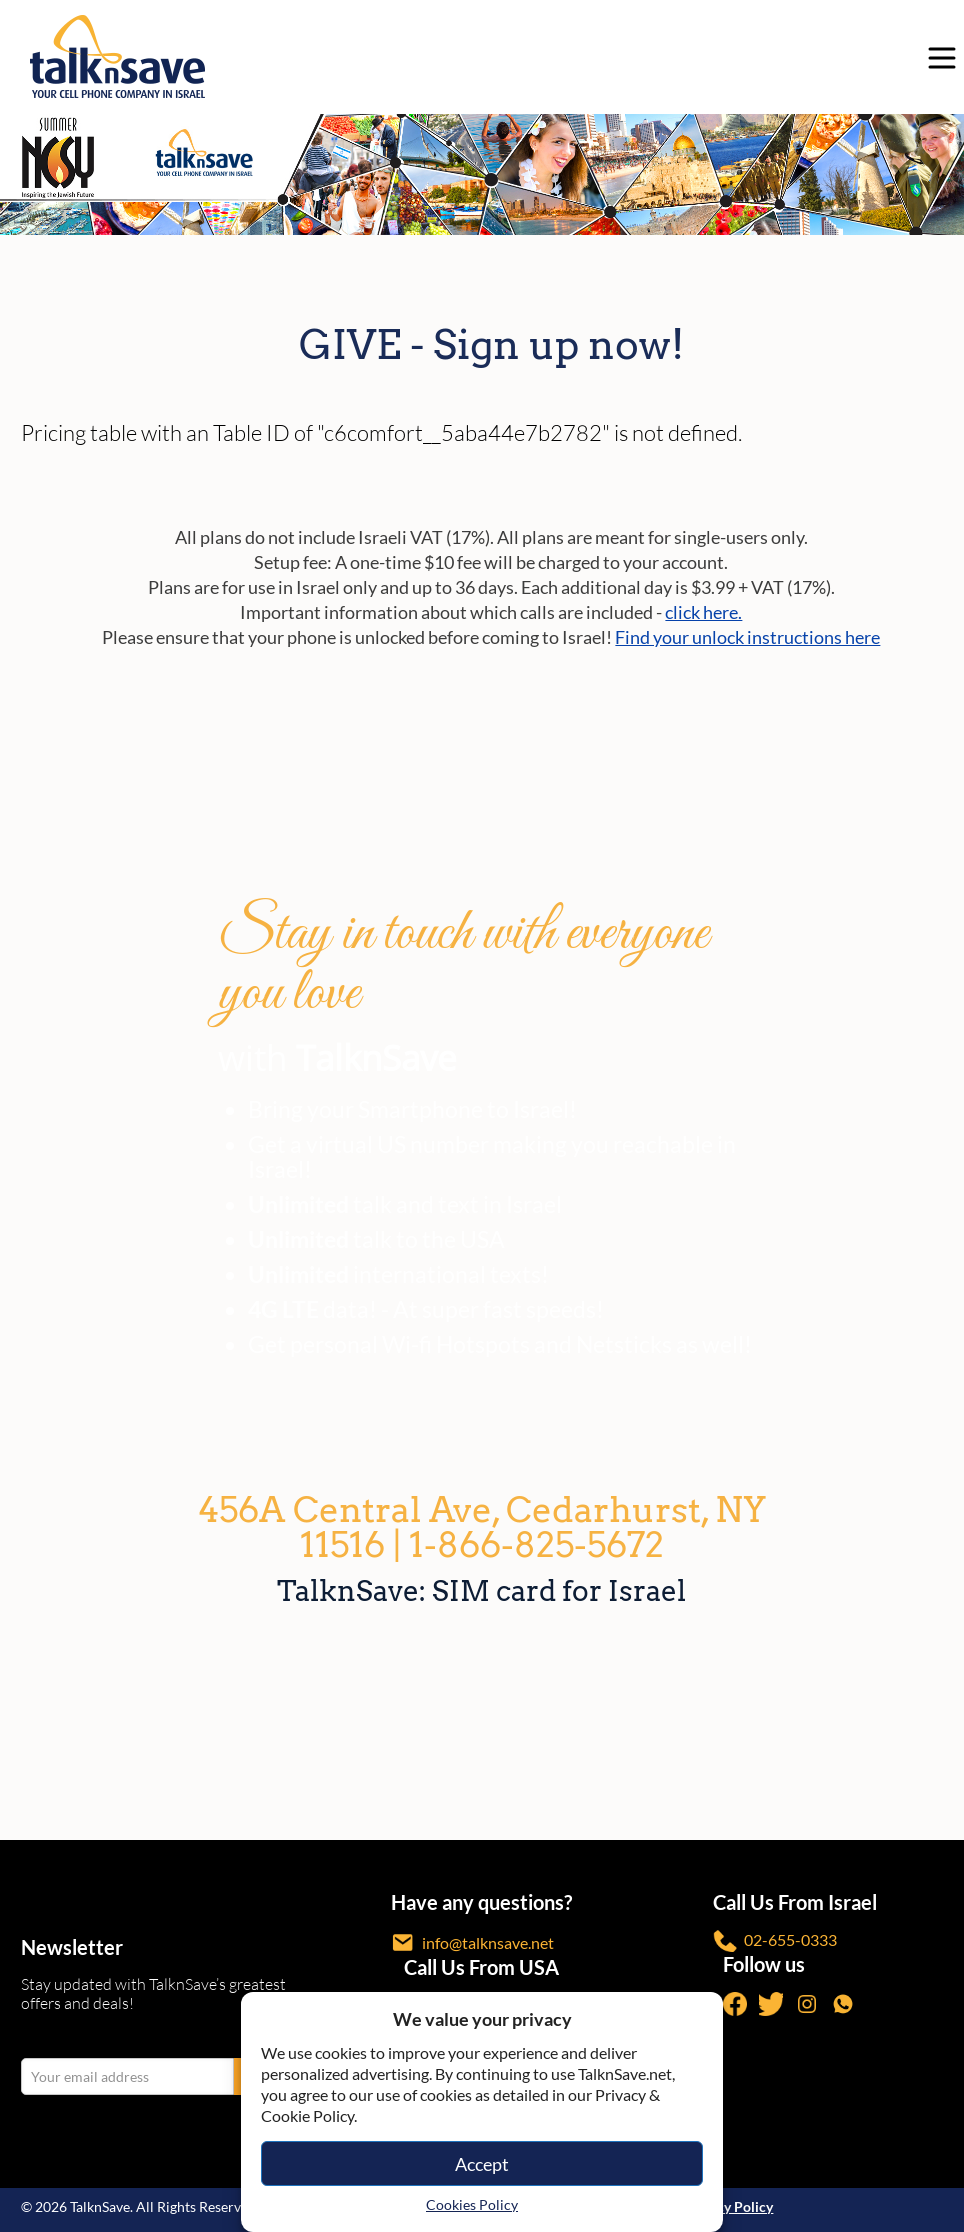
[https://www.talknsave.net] (487, 56)
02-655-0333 (775, 1941)
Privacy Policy (728, 2206)
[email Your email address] (127, 2076)
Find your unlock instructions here (747, 637)
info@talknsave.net (472, 1942)
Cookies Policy (472, 2204)
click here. (703, 612)
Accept (482, 2164)
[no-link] (937, 57)
